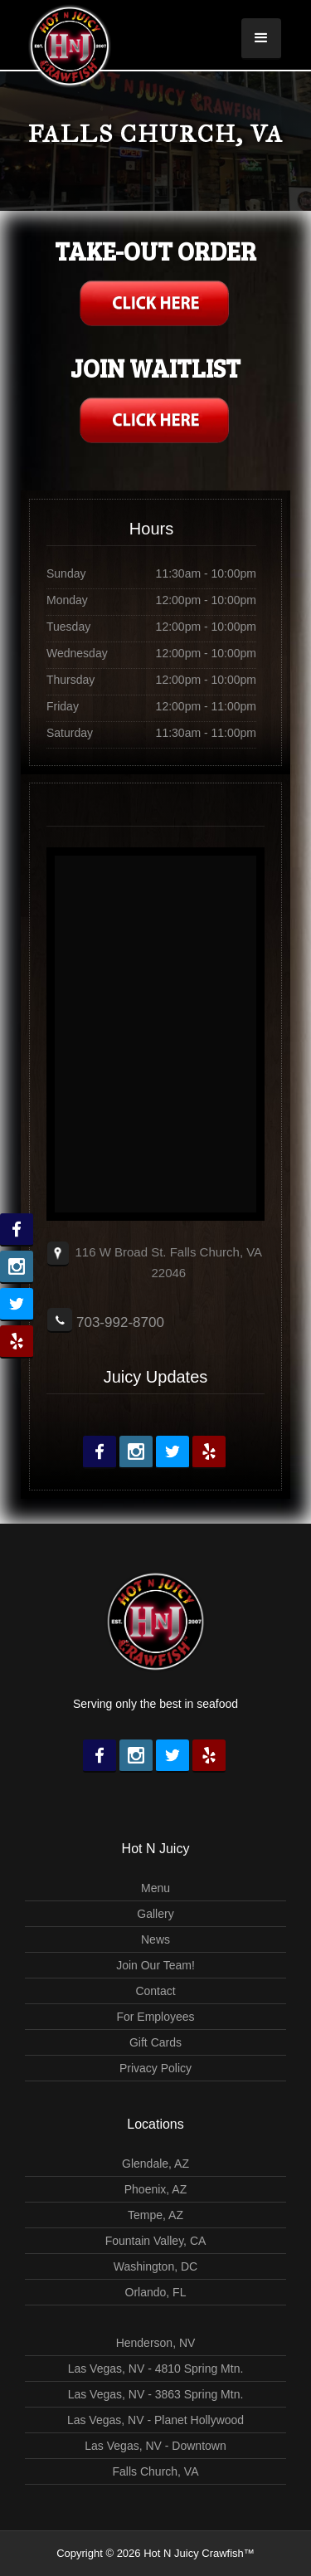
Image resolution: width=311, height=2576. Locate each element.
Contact (155, 1991)
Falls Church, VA (156, 2471)
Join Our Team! (155, 1965)
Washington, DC (155, 2266)
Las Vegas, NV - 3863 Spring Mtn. (156, 2394)
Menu (155, 1888)
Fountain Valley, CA (156, 2240)
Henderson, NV (156, 2342)
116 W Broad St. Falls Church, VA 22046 (168, 1262)
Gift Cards (155, 2042)
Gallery (155, 1913)
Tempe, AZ (155, 2215)
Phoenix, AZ (155, 2189)
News (155, 1939)
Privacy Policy (155, 2068)
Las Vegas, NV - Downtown (155, 2445)
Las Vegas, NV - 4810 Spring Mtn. (156, 2368)
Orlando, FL (156, 2292)
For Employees (155, 2016)
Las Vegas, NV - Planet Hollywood (155, 2420)
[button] (261, 39)
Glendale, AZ (155, 2163)
